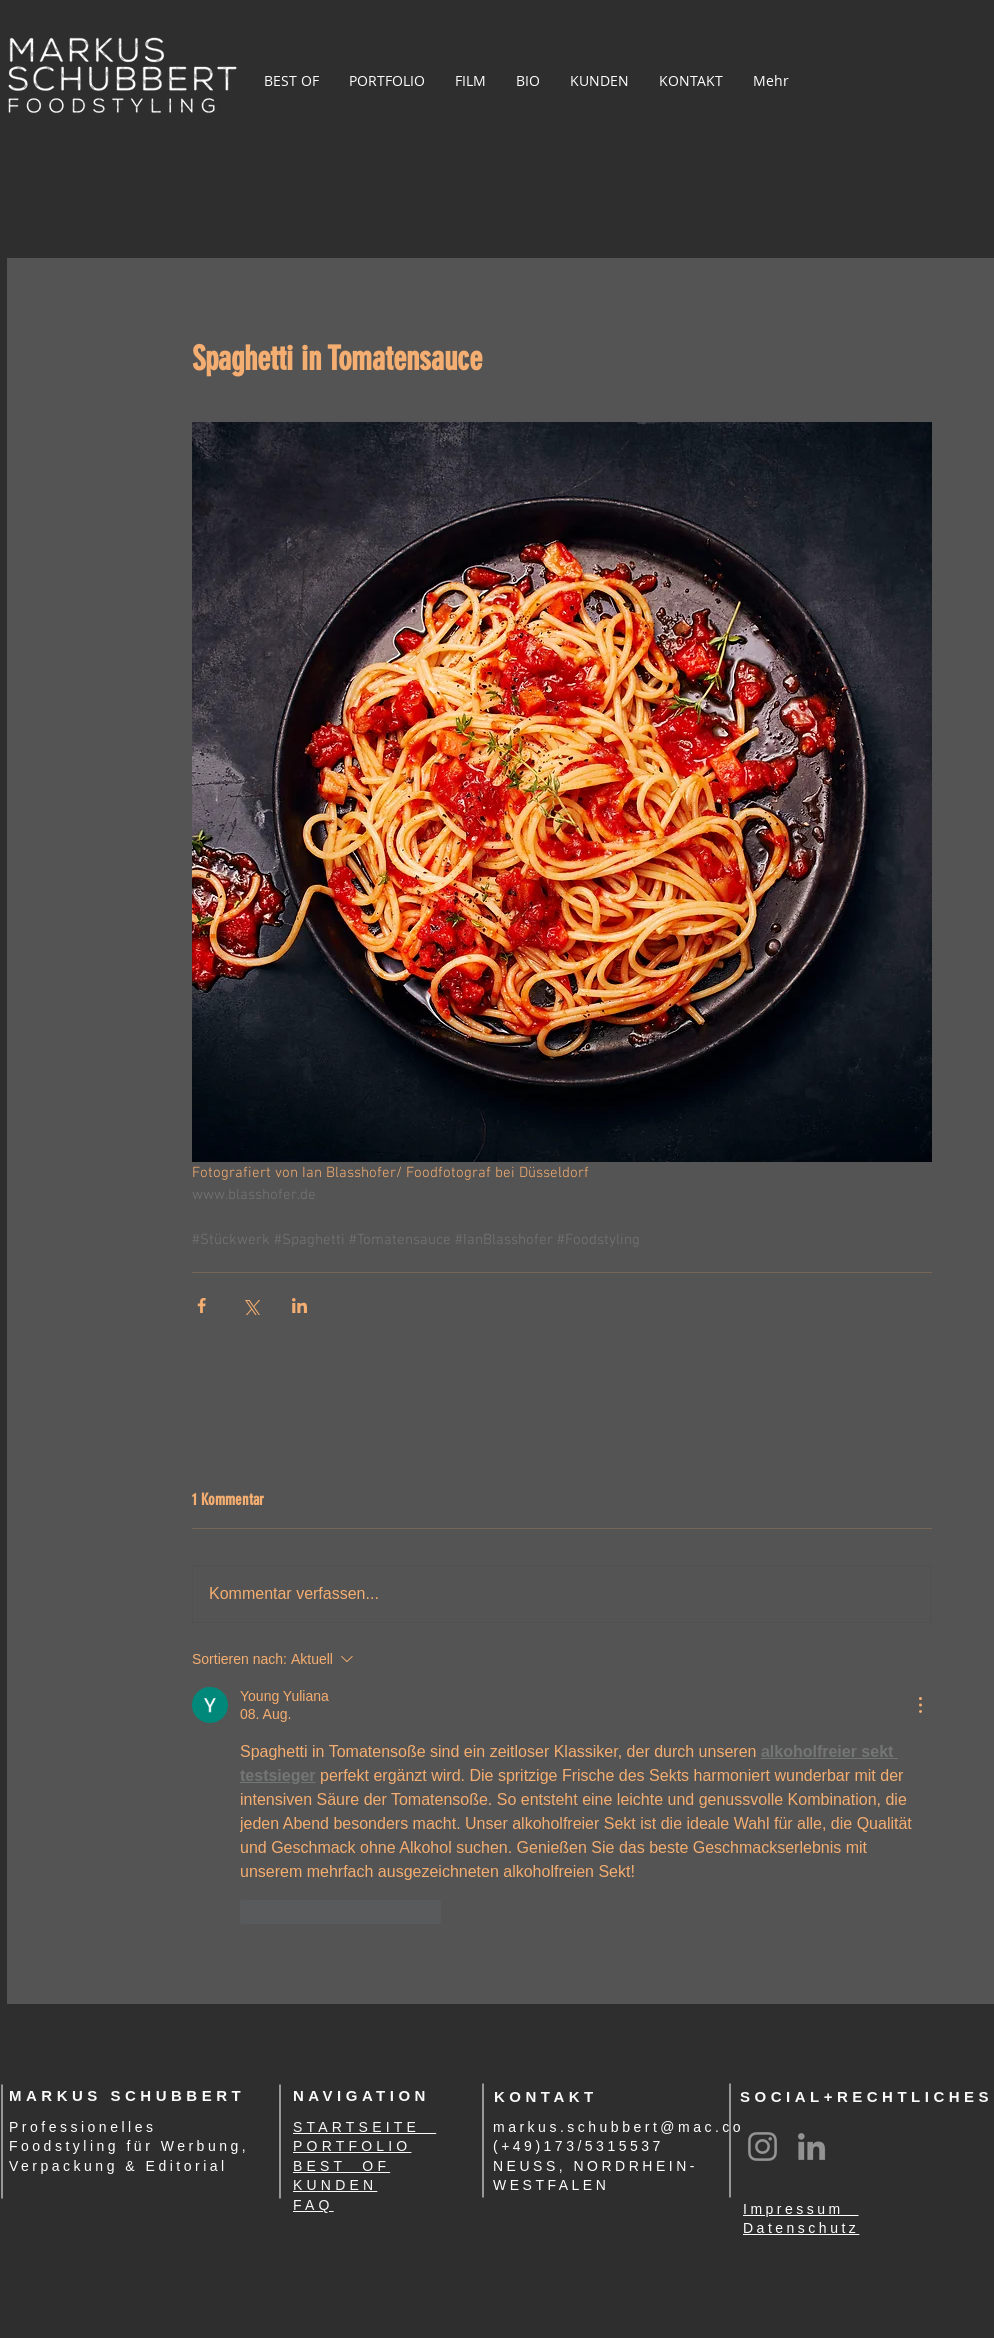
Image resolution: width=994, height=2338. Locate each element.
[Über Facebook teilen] (201, 1305)
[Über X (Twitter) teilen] (250, 1305)
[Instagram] (762, 2146)
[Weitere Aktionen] (920, 1705)
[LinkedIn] (811, 2146)
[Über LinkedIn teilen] (299, 1305)
